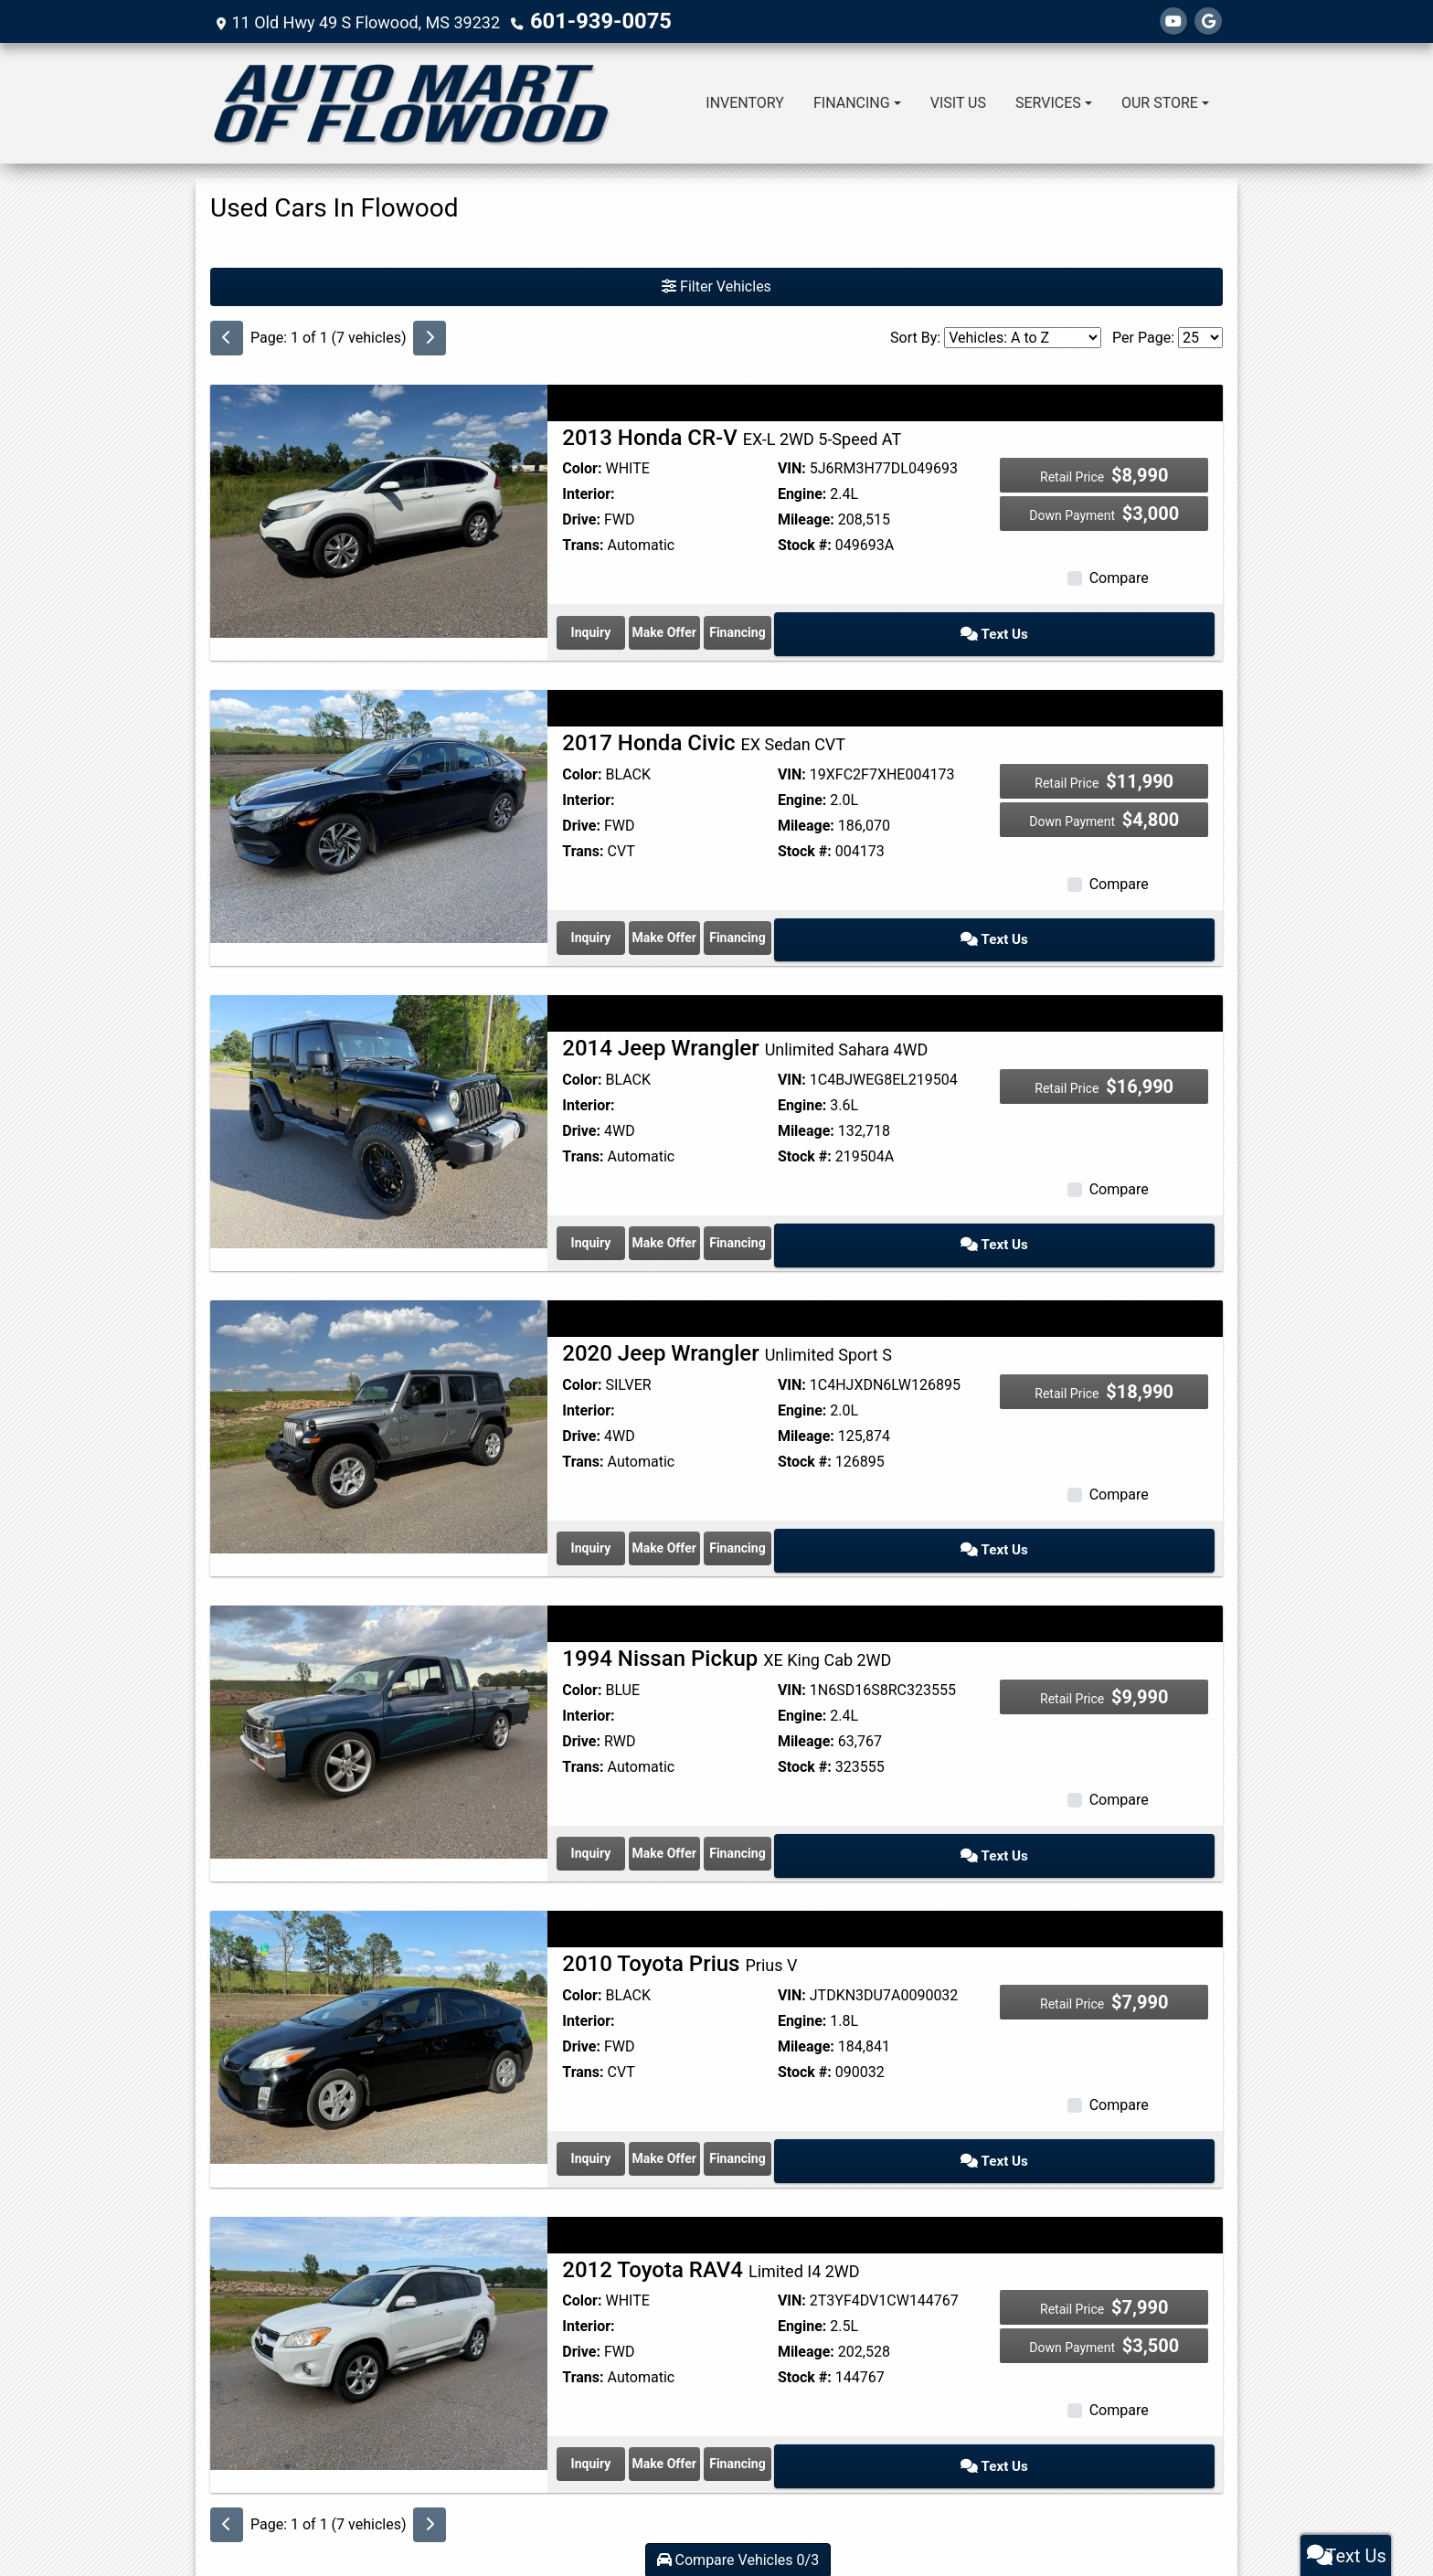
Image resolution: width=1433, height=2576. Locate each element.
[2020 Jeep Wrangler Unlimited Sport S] (378, 1386)
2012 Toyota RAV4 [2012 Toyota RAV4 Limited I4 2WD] (710, 2190)
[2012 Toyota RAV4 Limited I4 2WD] (378, 2263)
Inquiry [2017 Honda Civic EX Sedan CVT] (638, 917)
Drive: (581, 519)
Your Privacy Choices (823, 2530)
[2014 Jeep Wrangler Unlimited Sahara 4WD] (378, 1094)
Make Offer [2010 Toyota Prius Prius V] (802, 2086)
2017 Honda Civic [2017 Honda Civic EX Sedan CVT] (703, 729)
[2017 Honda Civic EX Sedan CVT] (378, 802)
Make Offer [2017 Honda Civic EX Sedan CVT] (802, 917)
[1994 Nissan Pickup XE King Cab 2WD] (378, 1679)
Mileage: (806, 519)
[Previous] (226, 338)
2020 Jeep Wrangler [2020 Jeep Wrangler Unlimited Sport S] (727, 1314)
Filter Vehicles (716, 286)
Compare (1119, 578)
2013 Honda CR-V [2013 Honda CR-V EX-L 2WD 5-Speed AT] (731, 438)
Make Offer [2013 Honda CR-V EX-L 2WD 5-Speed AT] (802, 625)
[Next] (429, 338)
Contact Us (722, 2515)
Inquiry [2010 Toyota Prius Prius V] (638, 2086)
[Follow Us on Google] (1208, 21)
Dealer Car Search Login (600, 2530)
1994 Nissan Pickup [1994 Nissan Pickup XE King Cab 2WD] (726, 1606)
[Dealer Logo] (411, 103)
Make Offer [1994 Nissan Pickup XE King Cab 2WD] (802, 1794)
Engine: (802, 494)
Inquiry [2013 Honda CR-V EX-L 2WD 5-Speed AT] (638, 625)
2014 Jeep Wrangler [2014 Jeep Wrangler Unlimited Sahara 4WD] (745, 1021)
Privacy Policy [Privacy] (780, 2515)
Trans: (582, 545)
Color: (581, 468)
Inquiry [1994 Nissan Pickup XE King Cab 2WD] (638, 1794)
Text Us (1132, 625)
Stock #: (805, 545)
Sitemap (741, 2530)
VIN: (792, 468)
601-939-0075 (583, 21)
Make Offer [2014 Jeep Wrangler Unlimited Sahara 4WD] (802, 1210)
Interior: (588, 494)
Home (637, 2515)
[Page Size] (1200, 337)
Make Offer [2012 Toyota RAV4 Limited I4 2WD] (802, 2378)
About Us (675, 2515)
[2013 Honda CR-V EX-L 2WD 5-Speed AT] (378, 509)
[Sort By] (1022, 337)
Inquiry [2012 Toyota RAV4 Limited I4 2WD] (638, 2378)
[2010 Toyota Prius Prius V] (378, 1970)
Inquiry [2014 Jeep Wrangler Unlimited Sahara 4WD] (638, 1210)
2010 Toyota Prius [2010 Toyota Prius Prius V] (679, 1899)
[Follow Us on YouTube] (1173, 21)
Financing (967, 625)
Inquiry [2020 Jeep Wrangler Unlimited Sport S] (638, 1502)
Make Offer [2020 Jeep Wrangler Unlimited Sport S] (802, 1502)
